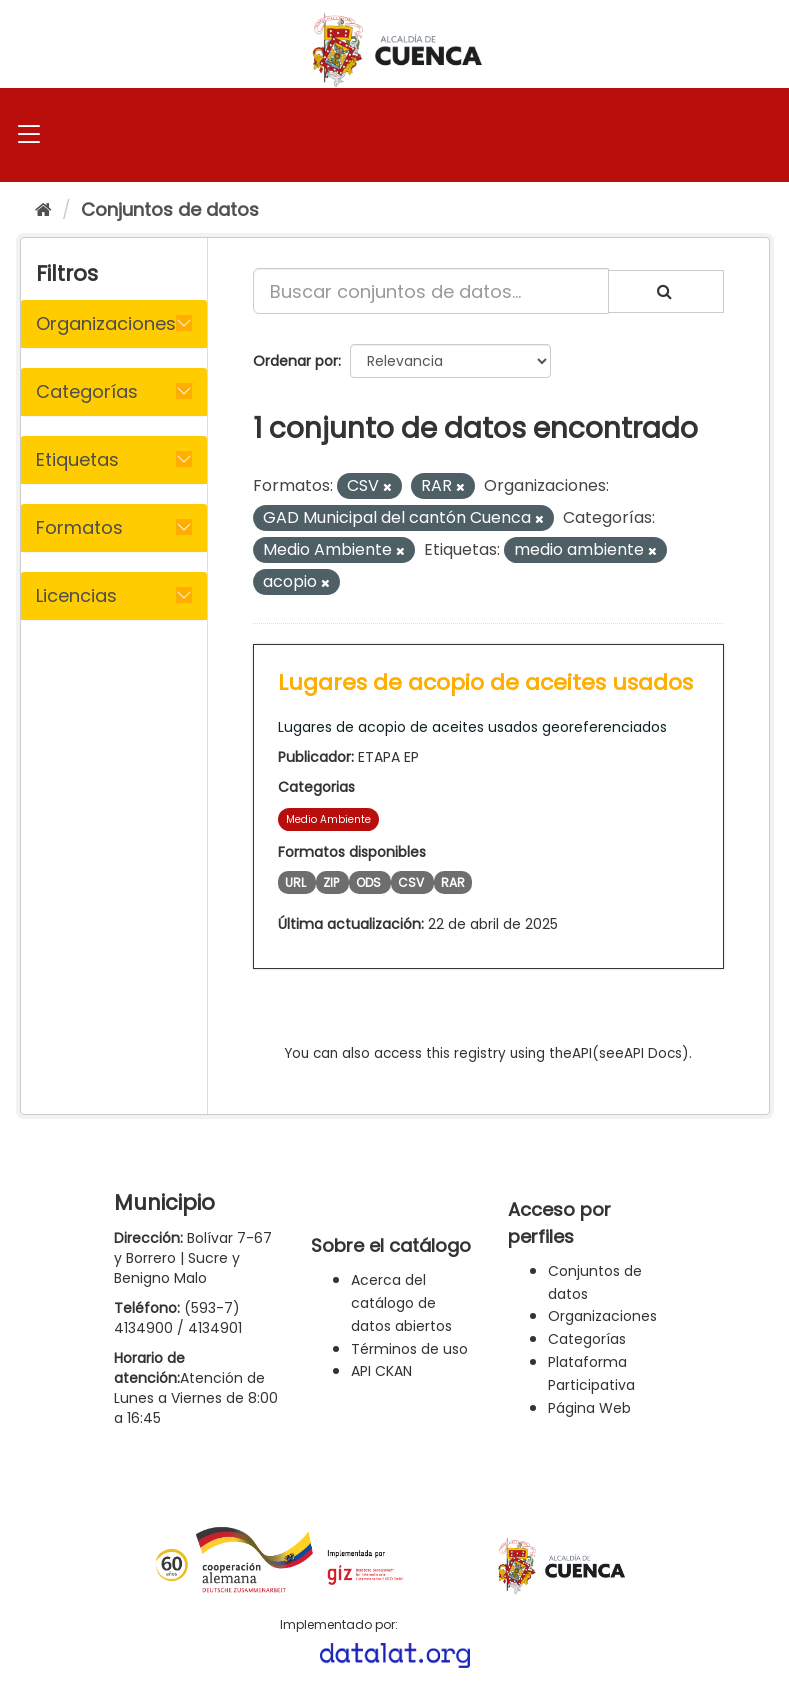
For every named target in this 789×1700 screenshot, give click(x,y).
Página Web (589, 1408)
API (582, 1053)
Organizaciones (602, 1316)
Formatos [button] (79, 527)
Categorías (587, 1339)
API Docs (653, 1053)
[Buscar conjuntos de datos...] (431, 291)
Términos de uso (409, 1349)
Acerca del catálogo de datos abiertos (401, 1303)
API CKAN (381, 1371)
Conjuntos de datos (170, 209)
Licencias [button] (76, 595)
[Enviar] (666, 291)
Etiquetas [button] (77, 459)
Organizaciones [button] (106, 323)
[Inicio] (43, 209)
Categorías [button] (87, 391)
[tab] (114, 324)
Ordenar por (295, 361)
